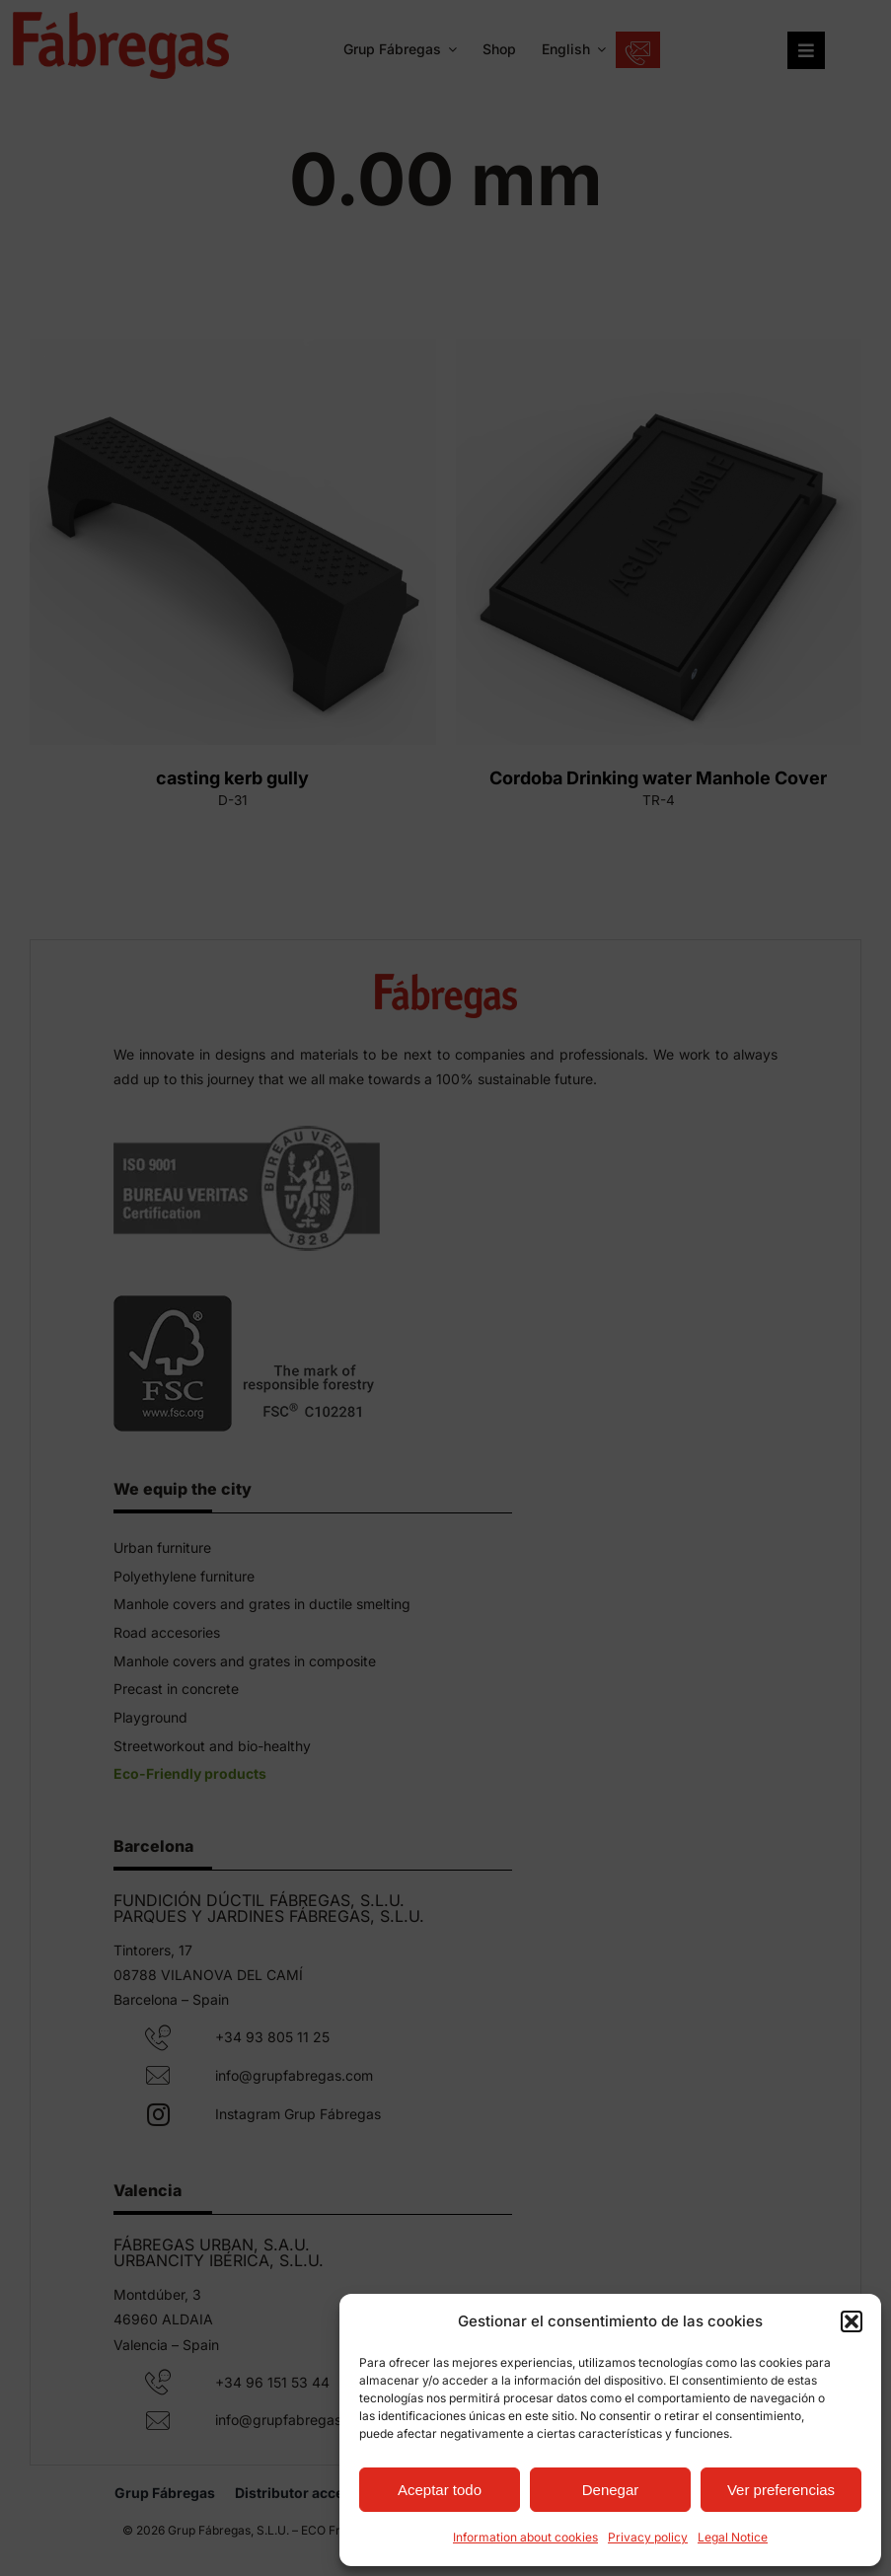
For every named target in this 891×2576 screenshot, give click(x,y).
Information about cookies (525, 2537)
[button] (851, 2321)
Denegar (610, 2489)
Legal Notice (733, 2537)
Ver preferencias (781, 2489)
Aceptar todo (440, 2489)
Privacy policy (648, 2537)
